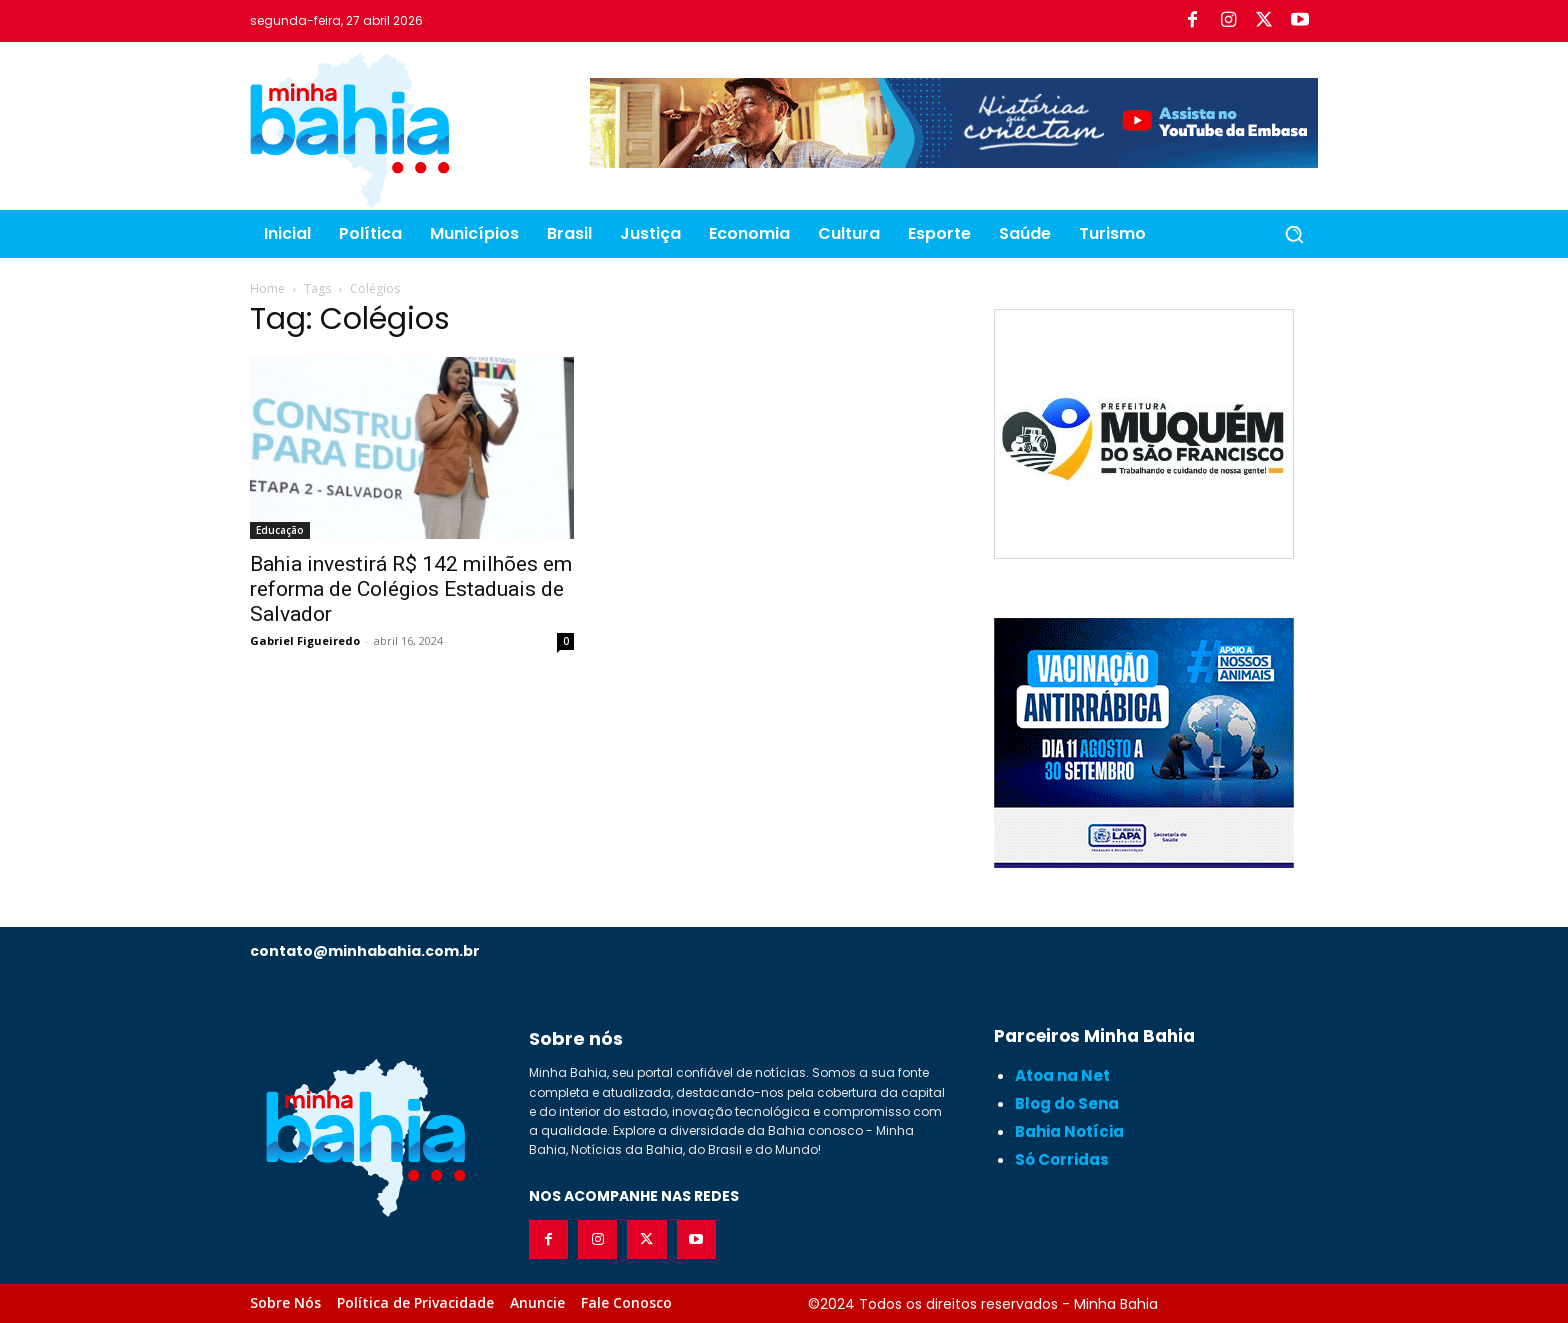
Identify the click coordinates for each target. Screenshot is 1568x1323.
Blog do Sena (1067, 1103)
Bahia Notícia (1069, 1131)
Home (267, 288)
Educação (280, 530)
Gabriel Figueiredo (305, 640)
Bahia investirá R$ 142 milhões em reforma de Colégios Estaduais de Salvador (411, 589)
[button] (1294, 234)
